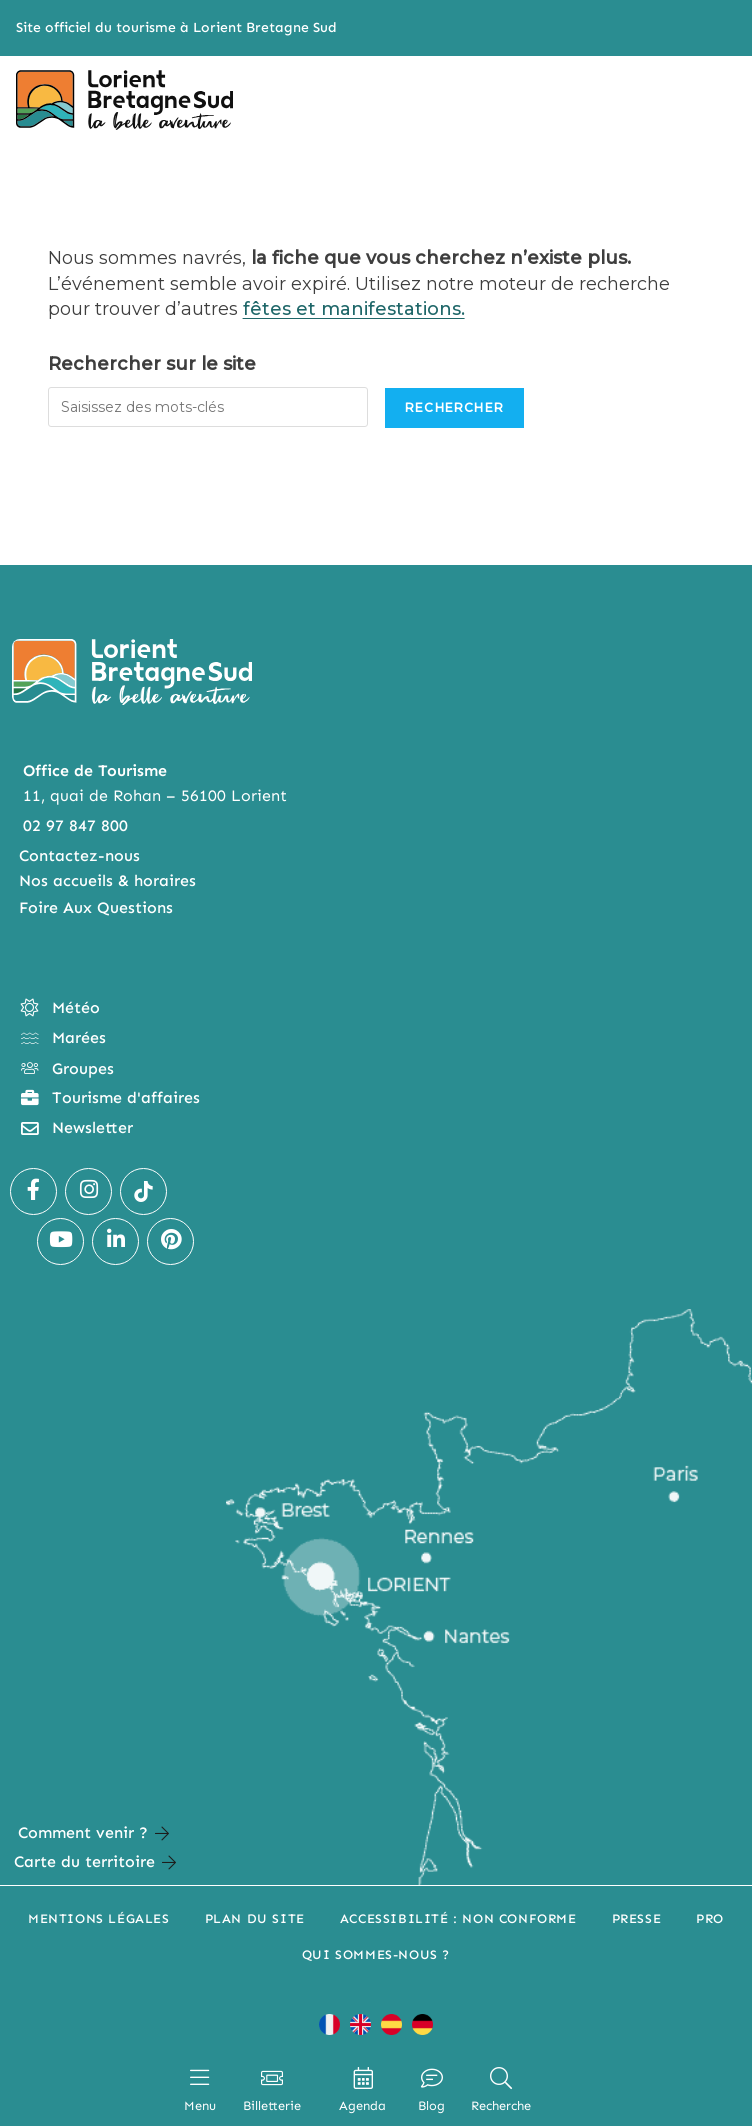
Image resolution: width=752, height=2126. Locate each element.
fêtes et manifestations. (354, 309)
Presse (637, 1918)
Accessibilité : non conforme (458, 1918)
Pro (710, 1918)
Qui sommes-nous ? (376, 1954)
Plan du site (255, 1918)
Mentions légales (99, 1918)
